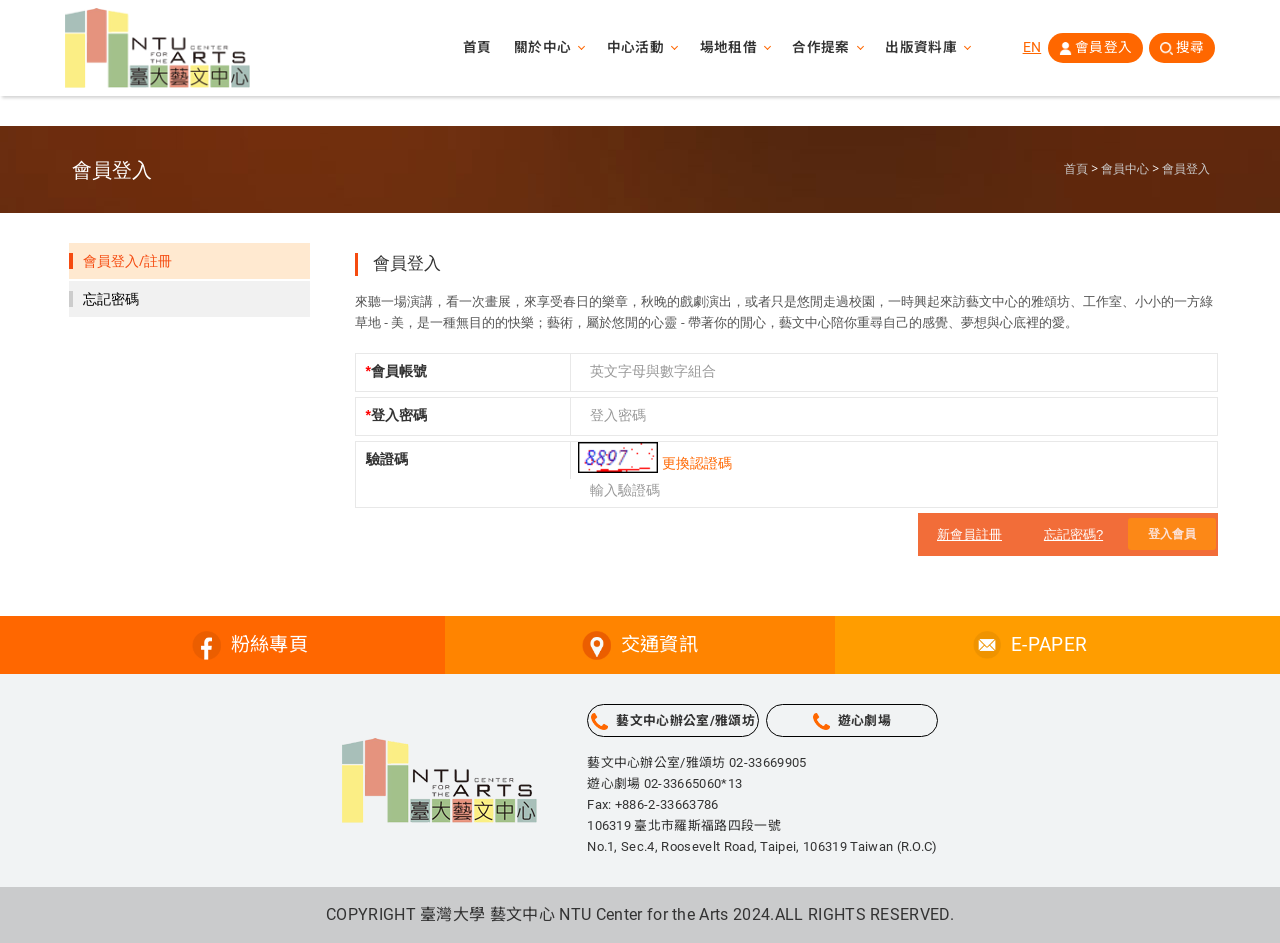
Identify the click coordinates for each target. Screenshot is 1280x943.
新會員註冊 (969, 534)
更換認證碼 (697, 463)
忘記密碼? (1073, 534)
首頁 (472, 50)
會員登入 (1101, 49)
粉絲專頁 (269, 644)
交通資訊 (659, 644)
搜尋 (1189, 49)
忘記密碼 (111, 299)
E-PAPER (1049, 644)
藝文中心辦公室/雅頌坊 (685, 720)
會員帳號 (396, 371)
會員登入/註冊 (127, 261)
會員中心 (1125, 169)
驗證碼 (387, 459)
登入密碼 (396, 415)
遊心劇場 (864, 720)
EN (1029, 49)
